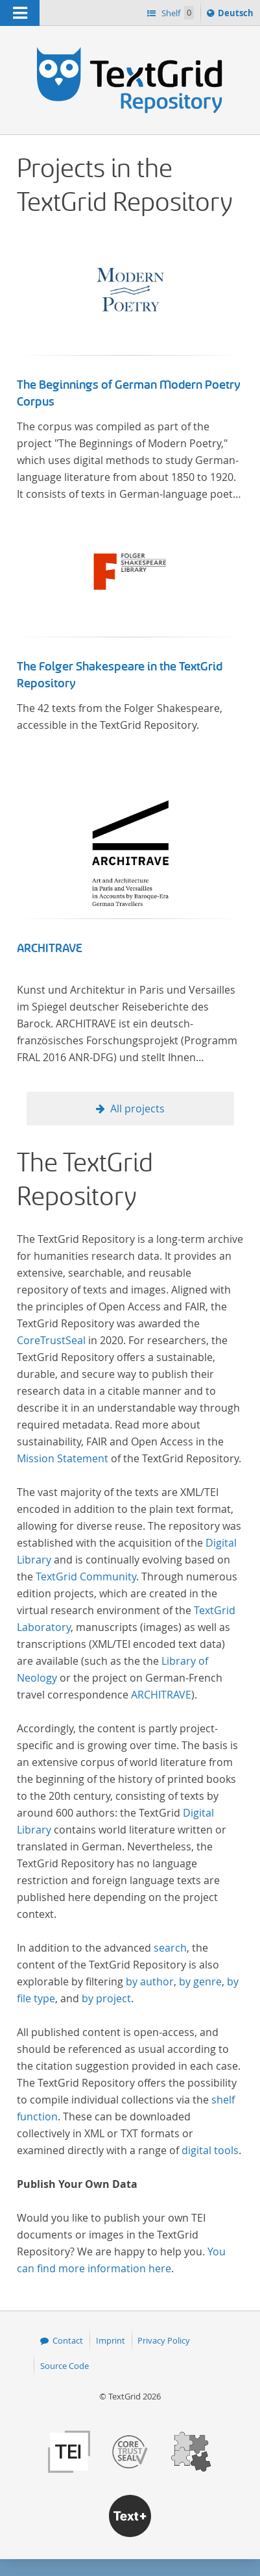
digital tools (210, 2150)
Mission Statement (62, 1458)
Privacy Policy (163, 2340)
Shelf (177, 12)
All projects (137, 1108)
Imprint (110, 2340)
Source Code (64, 2366)
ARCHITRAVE (49, 948)
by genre (200, 1981)
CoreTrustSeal (51, 1340)
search (170, 1948)
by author (150, 1981)
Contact (68, 2340)
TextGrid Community (86, 1576)
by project (106, 1998)
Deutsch (237, 15)
